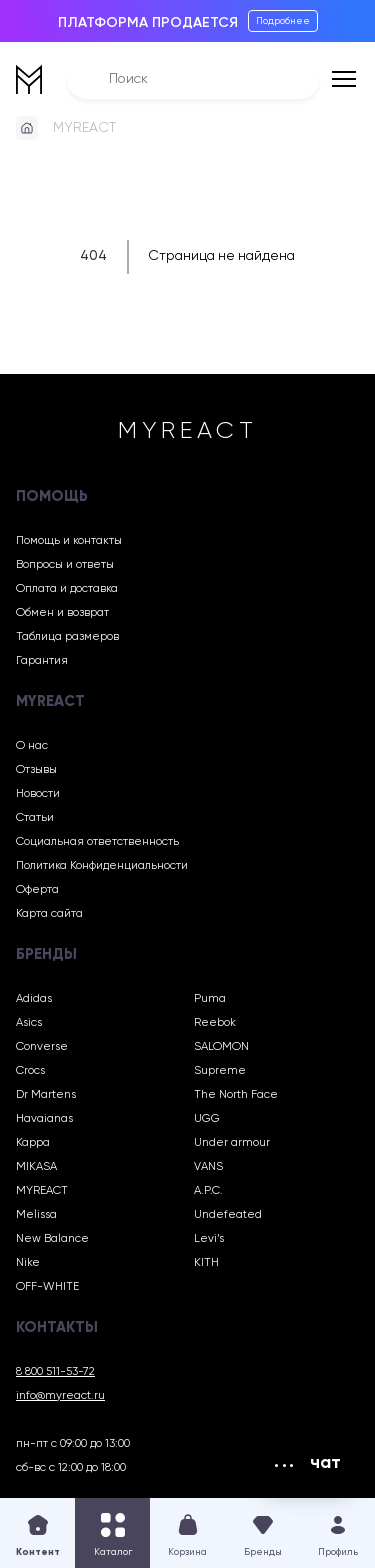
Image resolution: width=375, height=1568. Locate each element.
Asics (29, 1023)
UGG (207, 1119)
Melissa (36, 1215)
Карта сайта (49, 914)
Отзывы (36, 770)
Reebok (215, 1023)
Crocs (30, 1071)
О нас (32, 746)
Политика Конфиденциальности (102, 866)
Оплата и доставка (67, 589)
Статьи (35, 818)
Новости (38, 794)
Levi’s (209, 1239)
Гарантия (42, 661)
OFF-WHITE (47, 1287)
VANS (208, 1167)
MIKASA (36, 1167)
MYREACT (84, 128)
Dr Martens (46, 1095)
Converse (42, 1047)
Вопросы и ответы (65, 565)
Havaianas (44, 1119)
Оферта (37, 890)
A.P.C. (208, 1191)
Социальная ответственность (97, 842)
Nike (28, 1263)
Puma (210, 999)
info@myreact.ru (60, 1396)
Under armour (232, 1143)
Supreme (220, 1071)
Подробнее (283, 21)
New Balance (52, 1239)
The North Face (236, 1095)
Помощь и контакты (69, 541)
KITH (206, 1263)
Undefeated (228, 1215)
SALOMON (221, 1047)
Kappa (33, 1143)
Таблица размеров (67, 637)
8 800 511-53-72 (55, 1372)
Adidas (34, 999)
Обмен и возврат (62, 613)
